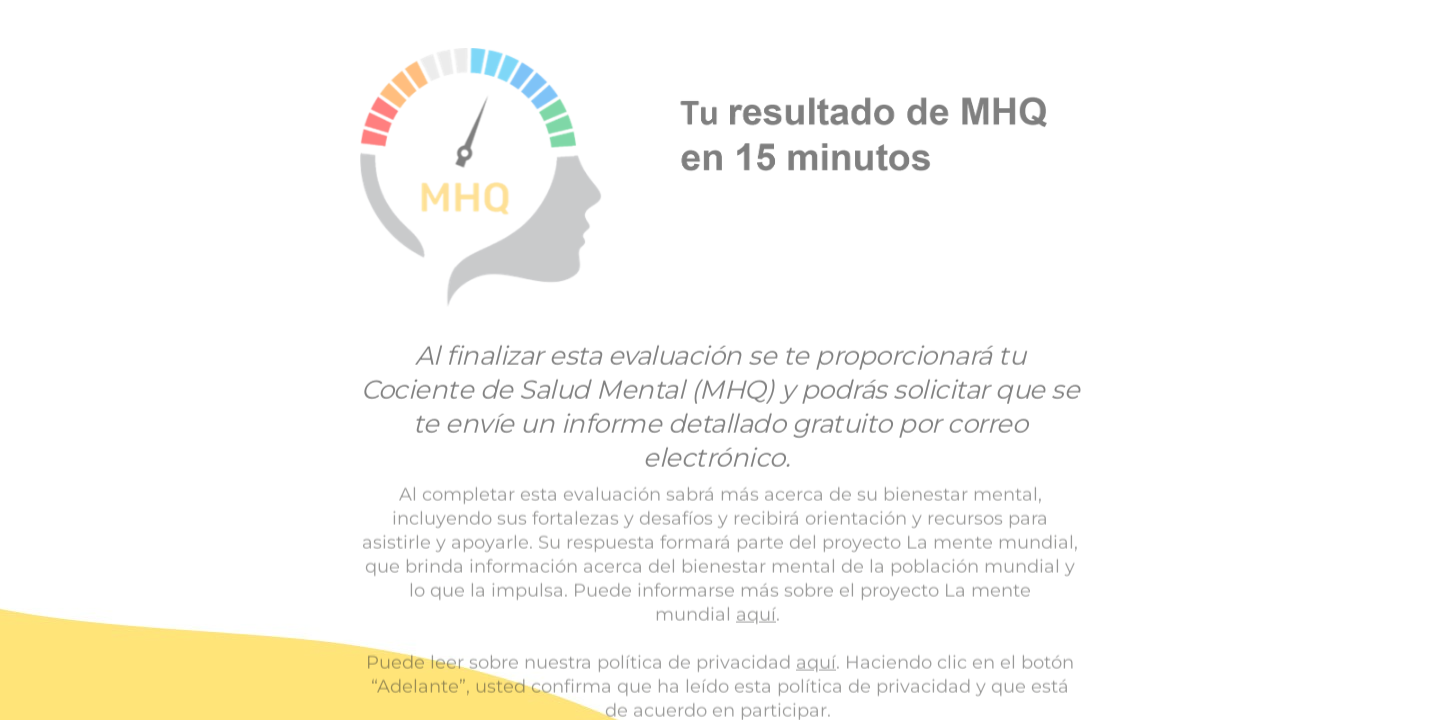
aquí (756, 614)
